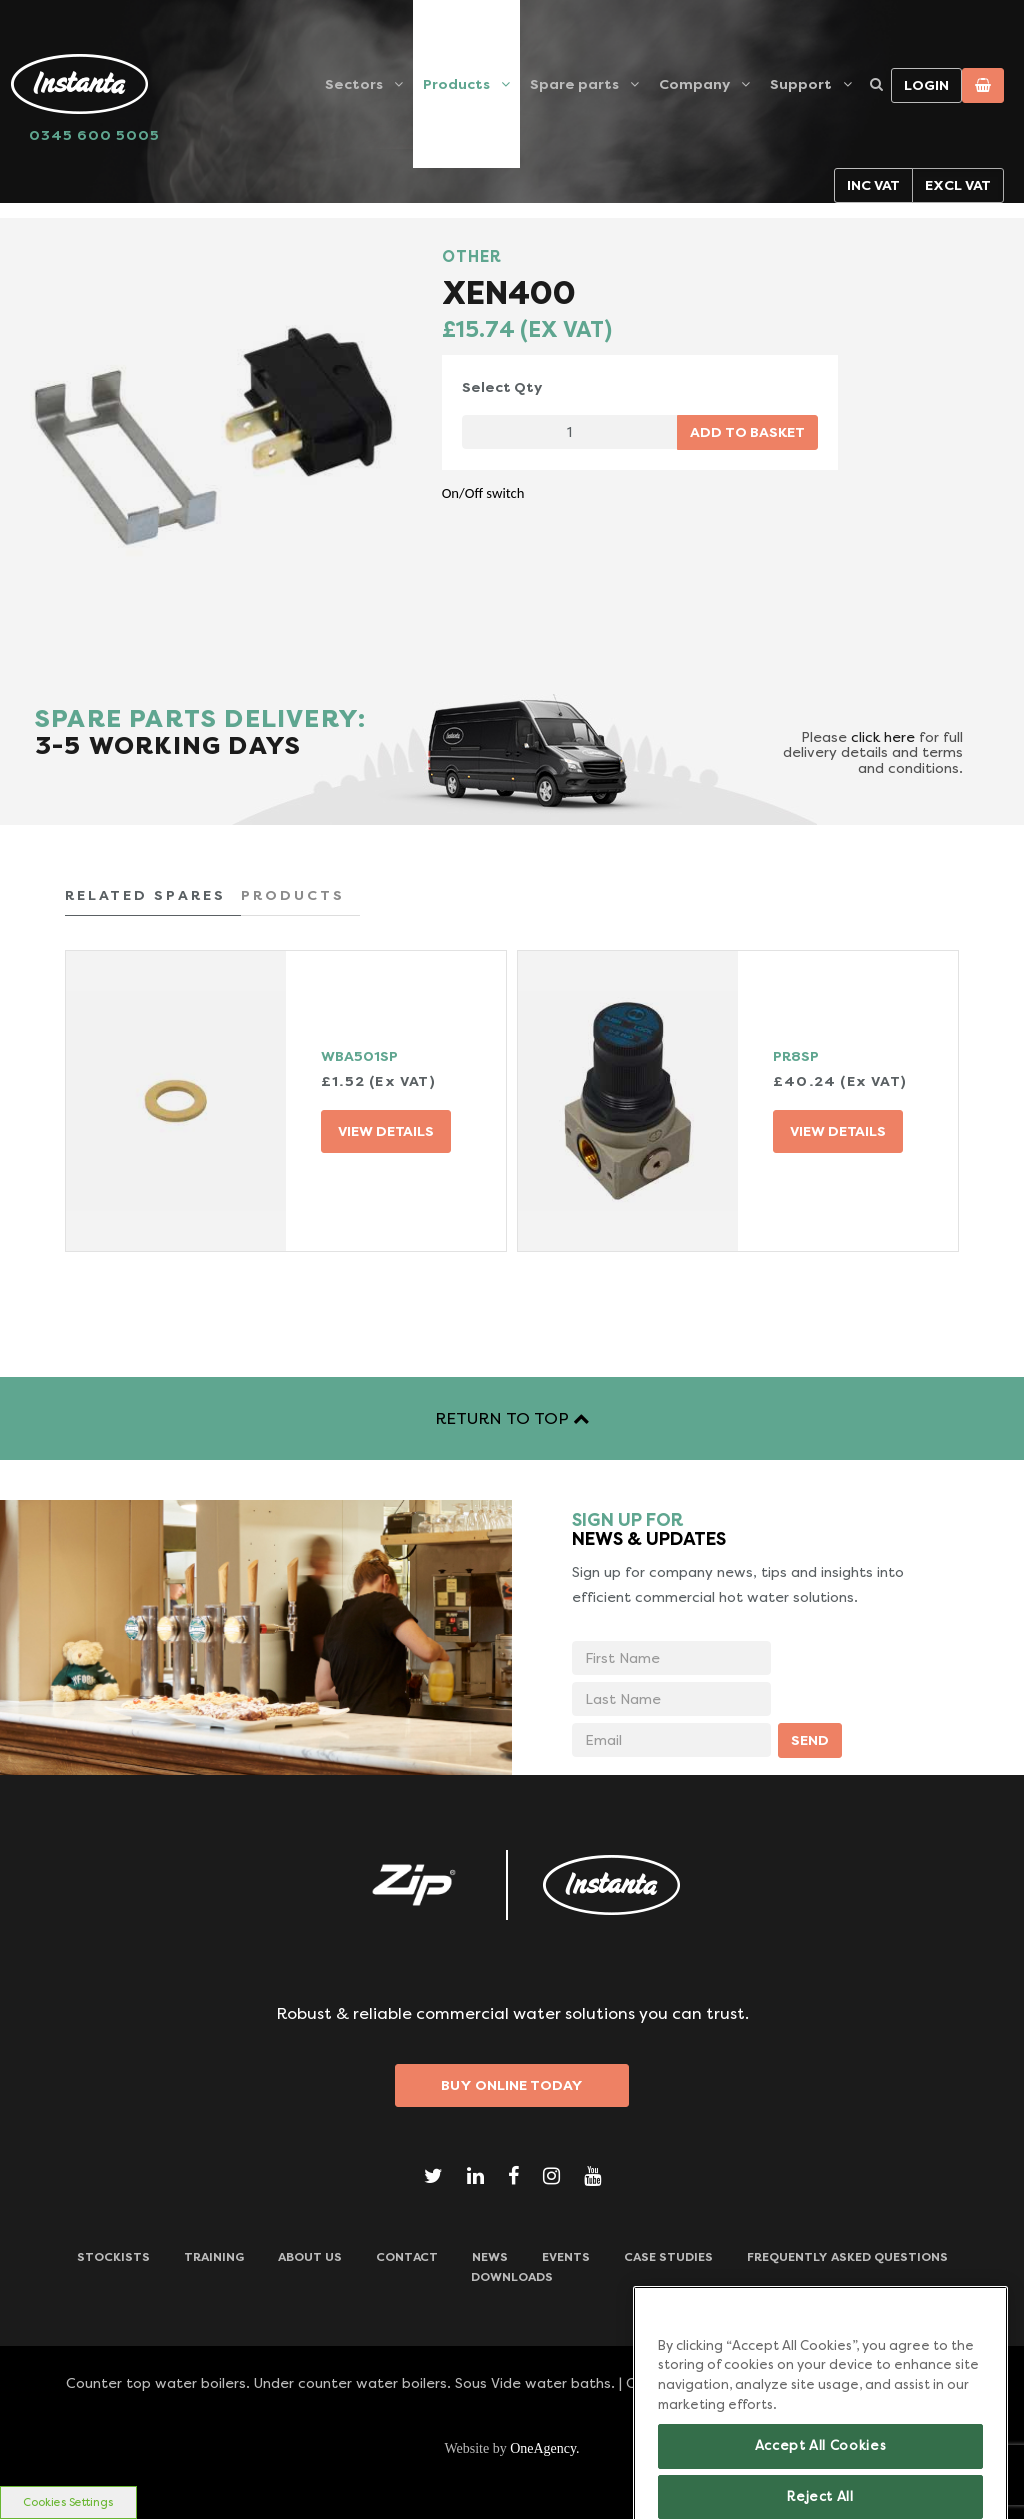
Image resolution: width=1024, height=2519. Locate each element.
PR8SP (796, 1056)
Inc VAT (873, 185)
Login (926, 85)
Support (801, 84)
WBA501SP (359, 1056)
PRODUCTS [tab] (293, 895)
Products (456, 84)
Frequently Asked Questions (847, 2257)
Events (566, 2257)
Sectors (354, 84)
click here (883, 737)
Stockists (113, 2257)
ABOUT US (310, 2257)
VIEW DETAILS (386, 1131)
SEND (810, 1740)
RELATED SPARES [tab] (145, 895)
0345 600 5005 (94, 135)
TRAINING (214, 2257)
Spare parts (574, 84)
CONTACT (407, 2257)
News (490, 2257)
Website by (511, 2448)
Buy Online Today (512, 2085)
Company (694, 84)
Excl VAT (958, 185)
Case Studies (668, 2257)
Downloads (512, 2277)
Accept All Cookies (821, 2469)
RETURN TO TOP (512, 1418)
